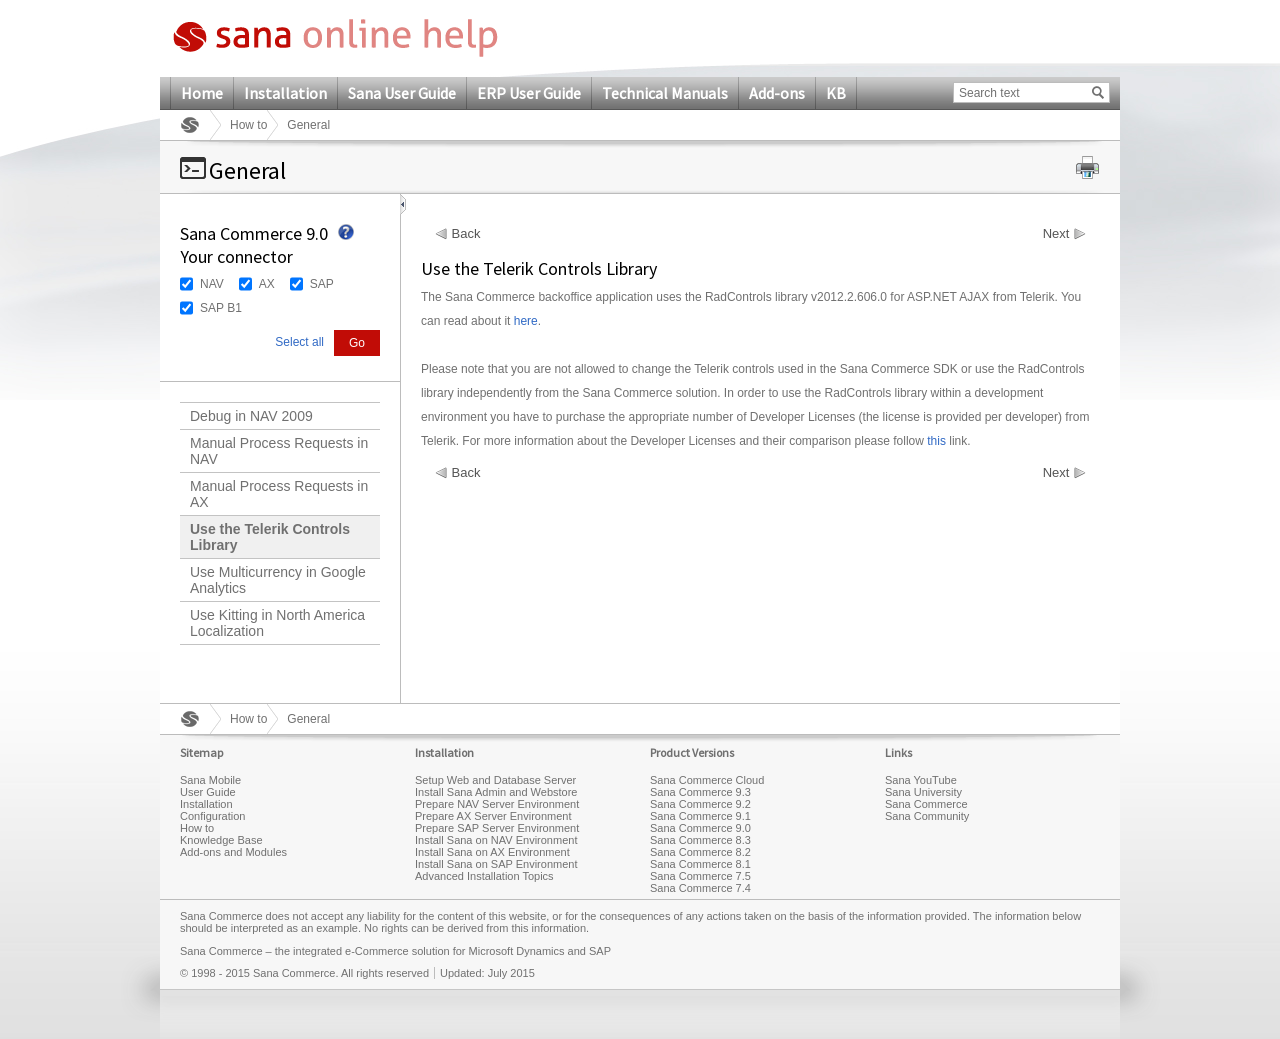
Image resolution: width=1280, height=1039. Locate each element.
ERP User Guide (529, 93)
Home (202, 93)
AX (267, 284)
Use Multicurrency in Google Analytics (278, 580)
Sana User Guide (402, 93)
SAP (322, 284)
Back (466, 234)
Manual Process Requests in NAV (279, 451)
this (936, 441)
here (526, 321)
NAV (212, 284)
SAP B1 (221, 308)
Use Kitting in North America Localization (277, 623)
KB (836, 93)
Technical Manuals (665, 93)
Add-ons (777, 93)
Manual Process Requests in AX (279, 494)
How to (248, 125)
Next (1056, 234)
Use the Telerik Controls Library (270, 537)
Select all (299, 342)
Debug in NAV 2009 (251, 416)
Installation (285, 93)
